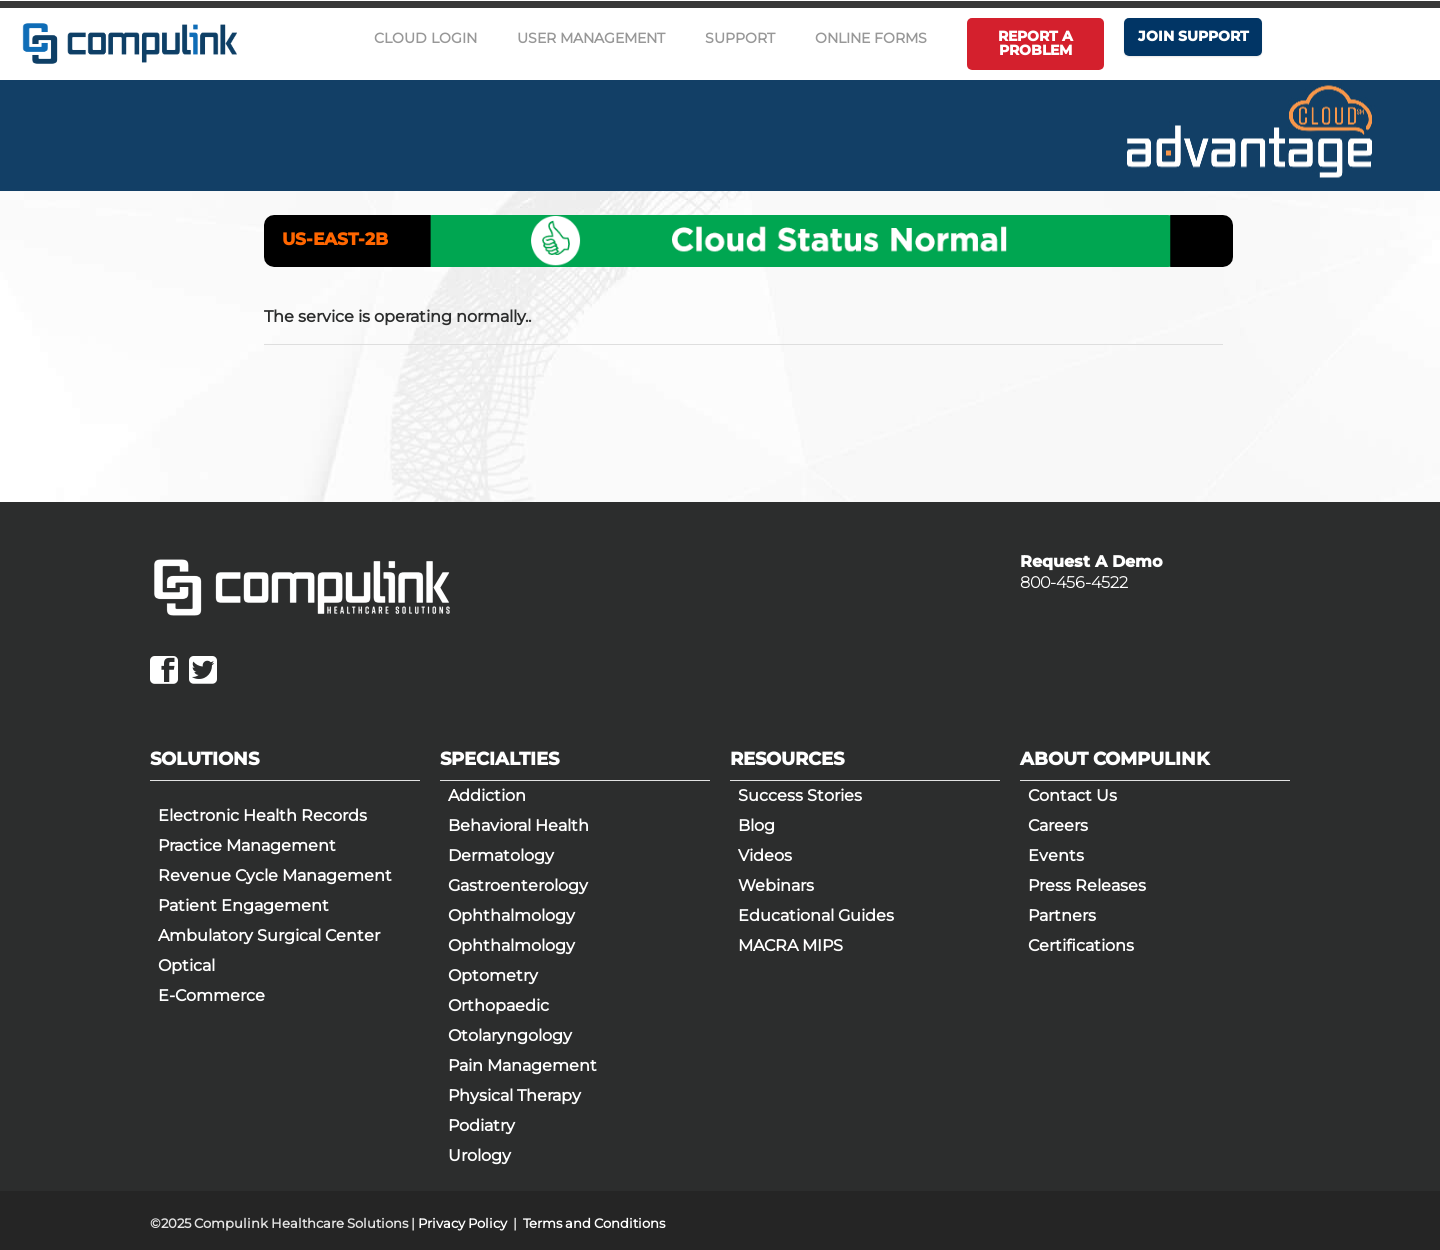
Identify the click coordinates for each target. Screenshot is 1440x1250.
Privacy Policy (462, 1223)
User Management (591, 38)
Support (740, 38)
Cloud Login (425, 38)
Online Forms (871, 38)
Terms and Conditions (594, 1223)
